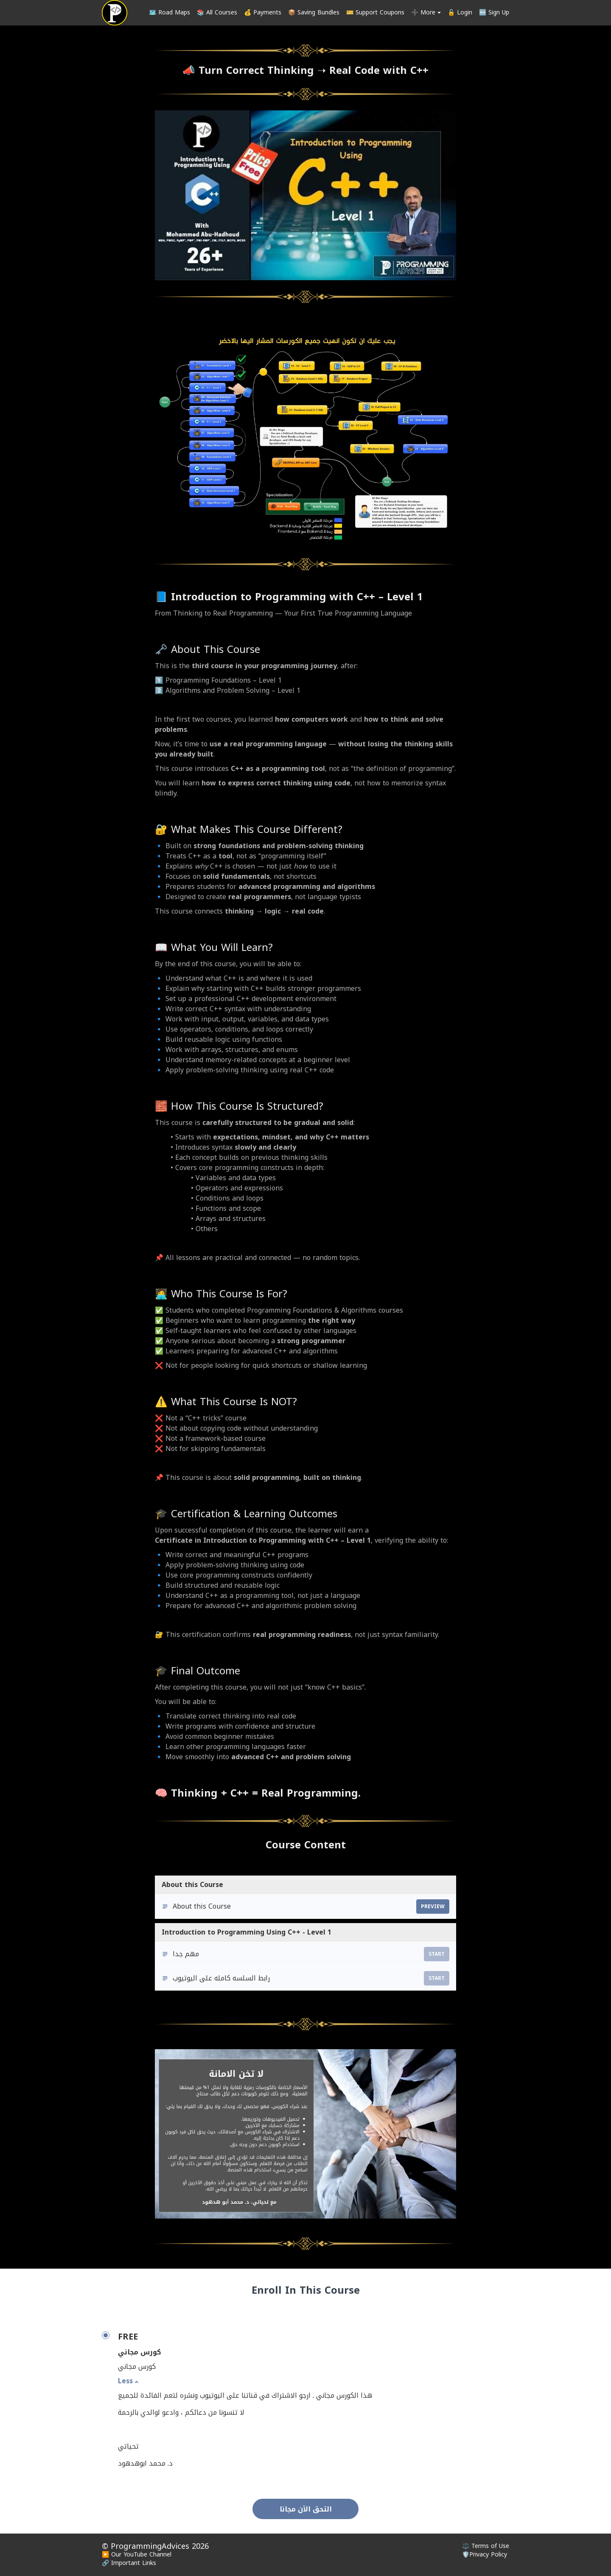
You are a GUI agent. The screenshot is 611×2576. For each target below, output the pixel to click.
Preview (433, 1906)
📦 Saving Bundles (313, 12)
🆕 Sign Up (494, 12)
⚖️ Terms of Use (485, 2546)
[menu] (325, 12)
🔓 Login (460, 12)
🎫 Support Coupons (375, 12)
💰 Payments (262, 12)
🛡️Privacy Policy (484, 2554)
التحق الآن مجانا (306, 2509)
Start (437, 1954)
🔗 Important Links (129, 2563)
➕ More (426, 12)
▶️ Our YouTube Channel (136, 2554)
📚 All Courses (217, 12)
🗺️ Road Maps (169, 12)
